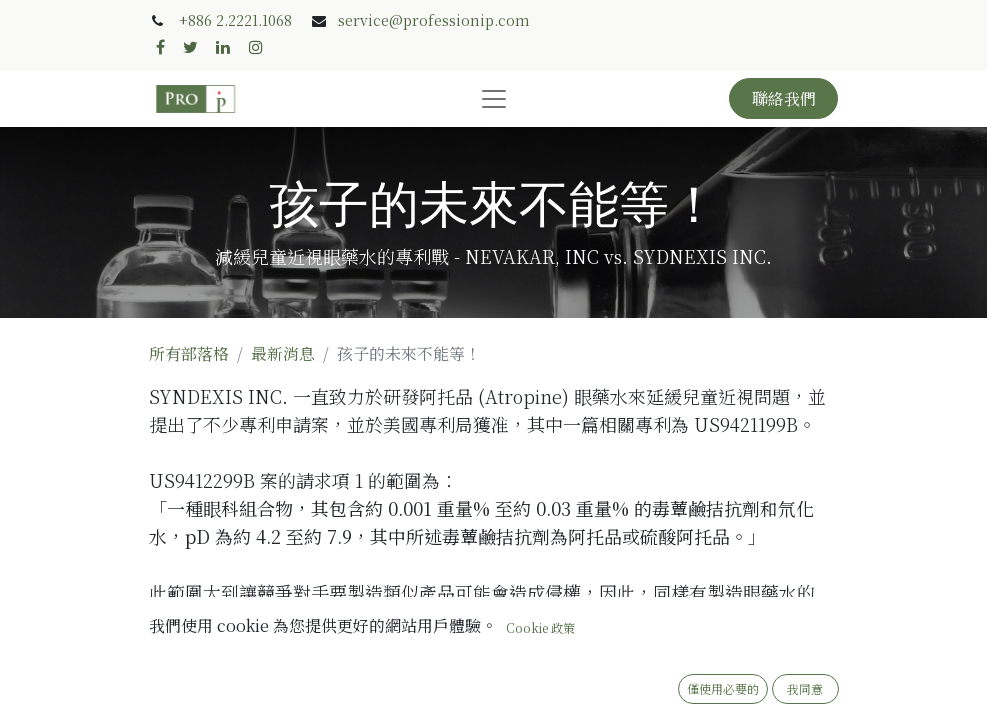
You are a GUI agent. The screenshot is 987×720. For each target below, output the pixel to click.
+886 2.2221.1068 (235, 20)
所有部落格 (189, 353)
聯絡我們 (784, 98)
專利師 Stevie (311, 704)
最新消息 (283, 353)
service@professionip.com (434, 20)
